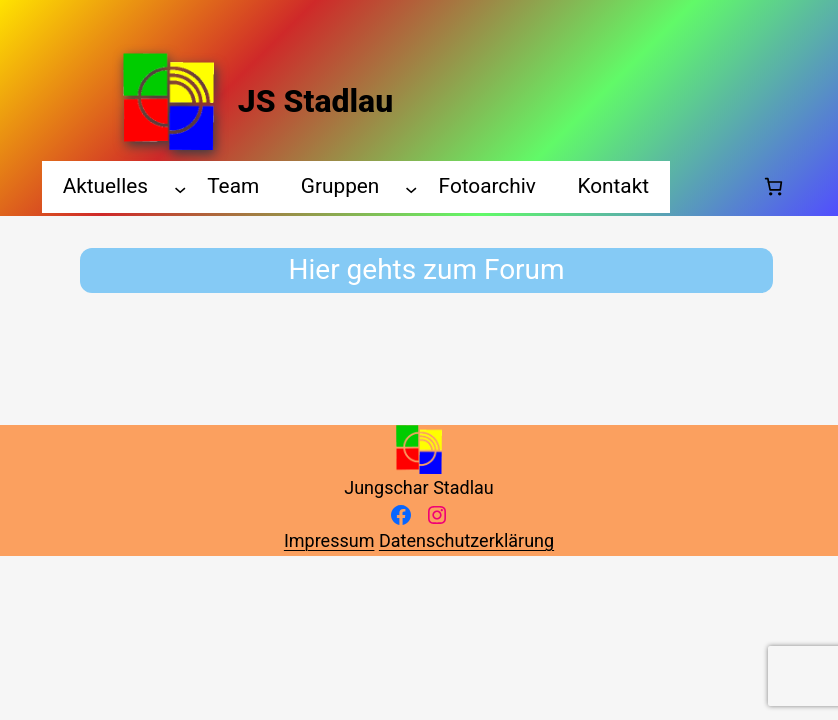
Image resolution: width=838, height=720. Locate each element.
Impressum (329, 540)
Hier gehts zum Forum (427, 269)
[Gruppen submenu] (411, 189)
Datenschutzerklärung (466, 540)
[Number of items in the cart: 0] (773, 186)
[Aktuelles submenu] (180, 189)
